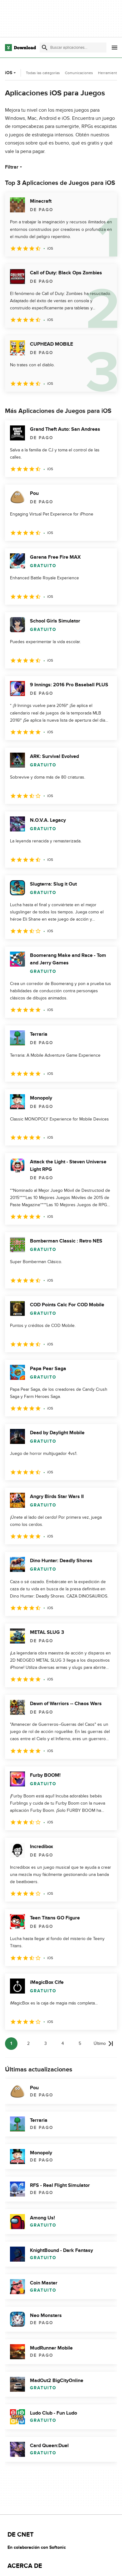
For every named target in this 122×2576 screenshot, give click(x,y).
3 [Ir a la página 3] (45, 2043)
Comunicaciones (79, 73)
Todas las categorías (43, 73)
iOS (11, 72)
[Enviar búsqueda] (45, 48)
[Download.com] (20, 47)
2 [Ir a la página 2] (28, 2043)
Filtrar (14, 167)
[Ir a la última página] (103, 2043)
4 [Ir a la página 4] (62, 2043)
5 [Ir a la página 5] (80, 2043)
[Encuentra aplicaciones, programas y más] (73, 48)
